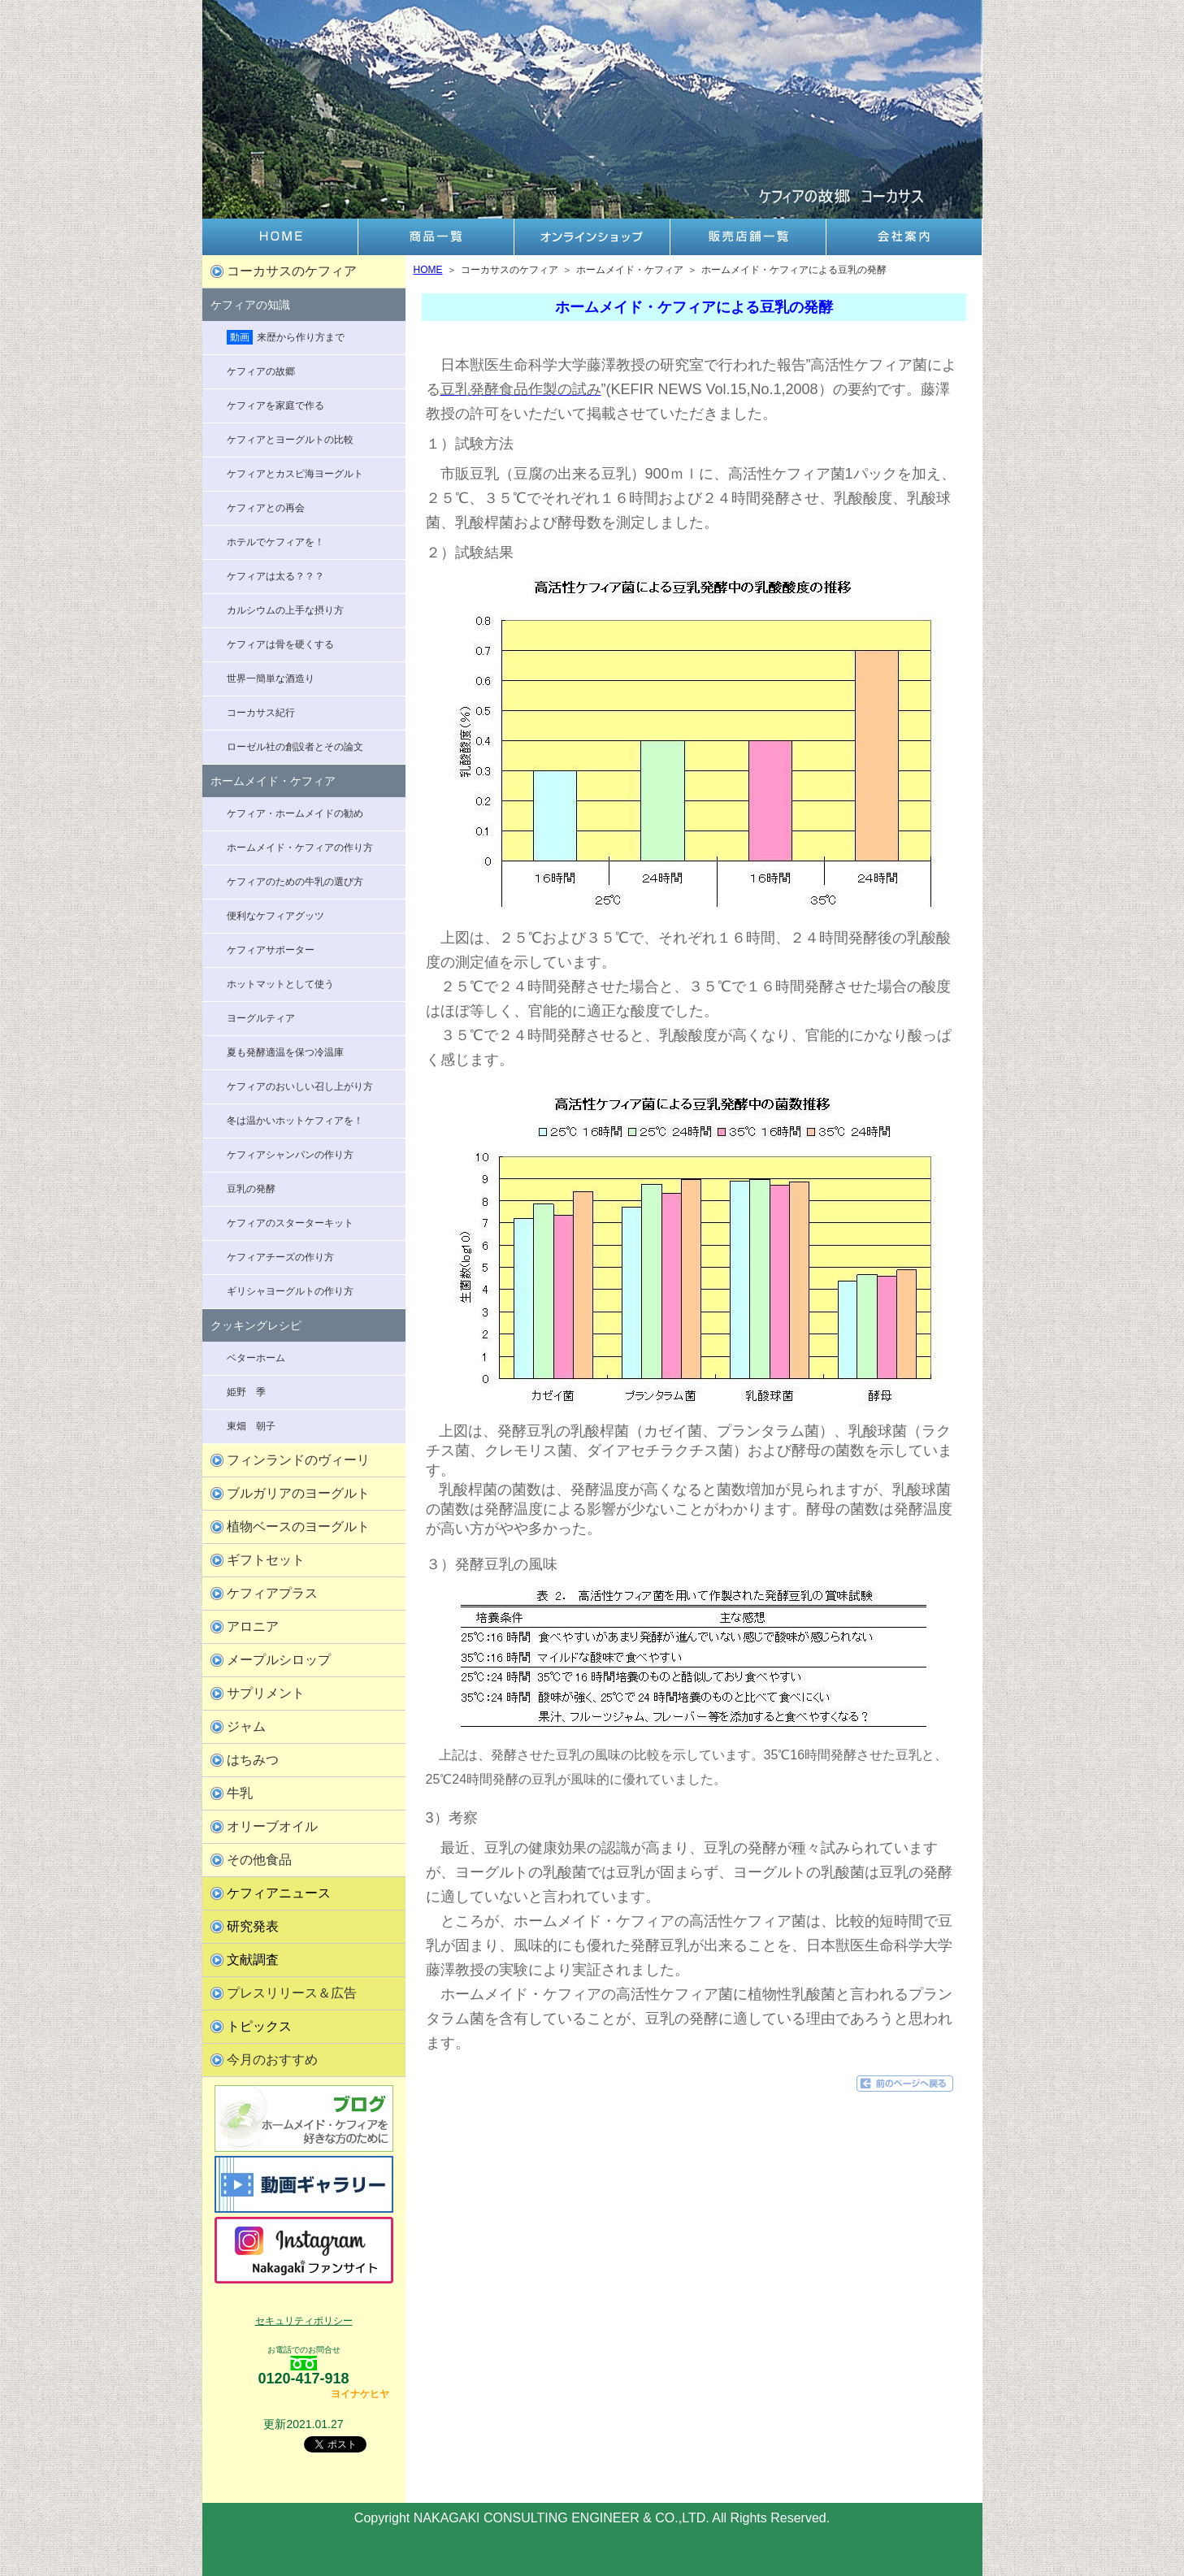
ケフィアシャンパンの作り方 (290, 1154)
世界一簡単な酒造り (270, 678)
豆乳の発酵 (251, 1189)
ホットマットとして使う (280, 984)
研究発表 (253, 1926)
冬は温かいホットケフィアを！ (295, 1120)
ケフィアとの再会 (266, 508)
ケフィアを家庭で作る (275, 405)
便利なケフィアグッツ (275, 916)
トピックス (259, 2026)
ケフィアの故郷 (261, 371)
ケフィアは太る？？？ (275, 576)
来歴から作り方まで (286, 337)
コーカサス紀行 (261, 712)
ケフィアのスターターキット (290, 1223)
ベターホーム (256, 1358)
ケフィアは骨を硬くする (280, 644)
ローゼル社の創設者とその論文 (295, 746)
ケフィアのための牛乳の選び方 (295, 881)
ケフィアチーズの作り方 (280, 1257)
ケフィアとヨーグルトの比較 (290, 439)
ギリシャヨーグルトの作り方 (290, 1291)
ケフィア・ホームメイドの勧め (295, 813)
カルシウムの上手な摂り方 (285, 610)
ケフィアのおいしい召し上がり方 (300, 1086)
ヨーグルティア (261, 1018)
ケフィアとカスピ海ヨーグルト (295, 473)
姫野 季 (246, 1392)
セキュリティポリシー (304, 2321)
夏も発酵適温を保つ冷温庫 (285, 1052)
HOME (428, 269)
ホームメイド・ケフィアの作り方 (300, 847)
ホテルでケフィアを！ (275, 542)
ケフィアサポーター (270, 950)
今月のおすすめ (272, 2059)
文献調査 (253, 1960)
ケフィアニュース (279, 1893)
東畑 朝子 (251, 1426)
